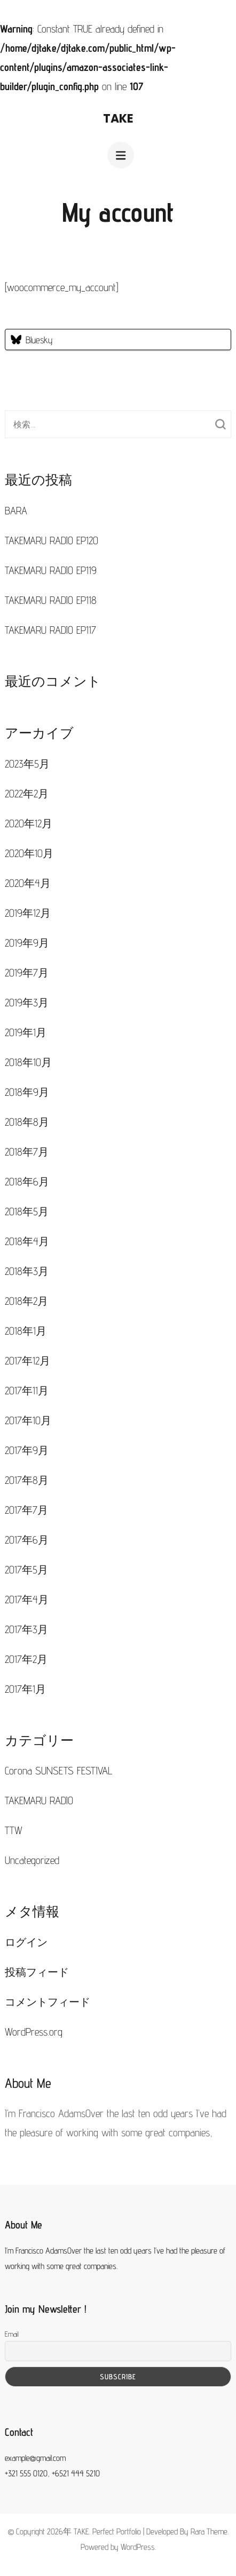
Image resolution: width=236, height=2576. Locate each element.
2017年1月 (25, 1689)
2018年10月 (28, 1062)
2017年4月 (27, 1599)
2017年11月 (27, 1390)
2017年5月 (26, 1569)
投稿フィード (37, 1972)
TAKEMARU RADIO (39, 1800)
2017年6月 (27, 1539)
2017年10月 (28, 1420)
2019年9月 (27, 942)
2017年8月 (27, 1480)
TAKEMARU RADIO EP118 (51, 600)
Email (12, 2334)
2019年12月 (28, 913)
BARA (16, 510)
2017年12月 (27, 1360)
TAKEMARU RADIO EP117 (50, 630)
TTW (13, 1830)
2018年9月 (27, 1092)
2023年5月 (27, 763)
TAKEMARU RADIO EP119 (51, 570)
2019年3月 (27, 1002)
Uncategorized (32, 1860)
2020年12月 (28, 823)
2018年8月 (27, 1122)
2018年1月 (25, 1331)
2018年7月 (27, 1151)
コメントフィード (47, 2002)
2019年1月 (25, 1032)
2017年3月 (26, 1629)
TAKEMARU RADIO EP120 (51, 540)
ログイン (26, 1942)
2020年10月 (29, 853)
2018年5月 (27, 1211)
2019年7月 (27, 972)
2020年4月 (28, 883)
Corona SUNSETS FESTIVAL (58, 1770)
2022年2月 (27, 793)
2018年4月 (27, 1241)
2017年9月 (27, 1450)
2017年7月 (26, 1510)
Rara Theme (209, 2531)
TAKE (118, 118)
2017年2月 (26, 1659)
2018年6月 (27, 1181)
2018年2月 (26, 1301)
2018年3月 (27, 1271)
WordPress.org (33, 2031)
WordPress (138, 2547)
